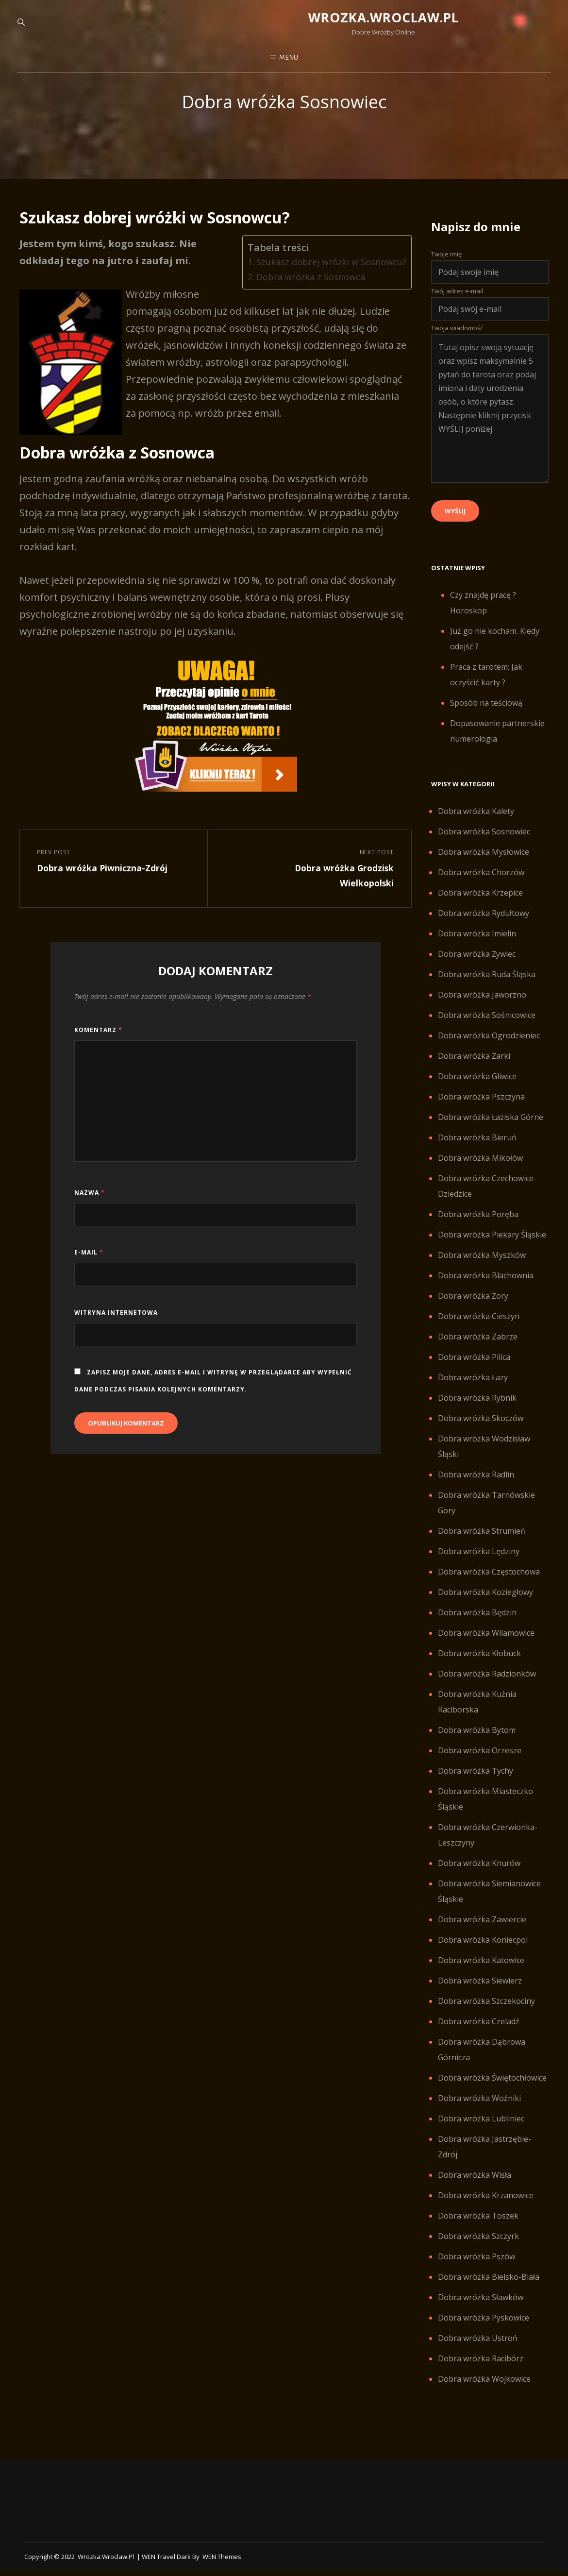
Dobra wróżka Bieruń (477, 1149)
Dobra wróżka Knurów (479, 1874)
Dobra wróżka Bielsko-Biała (488, 2288)
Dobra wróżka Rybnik (477, 1409)
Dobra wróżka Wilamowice (486, 1644)
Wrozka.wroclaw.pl (284, 20)
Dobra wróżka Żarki (474, 1067)
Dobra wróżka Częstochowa (489, 1583)
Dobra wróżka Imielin (477, 945)
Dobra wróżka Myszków (482, 1266)
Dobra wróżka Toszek (478, 2227)
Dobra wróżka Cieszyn (478, 1327)
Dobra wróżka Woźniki (479, 2109)
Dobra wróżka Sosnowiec (484, 843)
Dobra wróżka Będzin (477, 1624)
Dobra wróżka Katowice (481, 1971)
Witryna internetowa (116, 1328)
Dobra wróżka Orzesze (479, 1762)
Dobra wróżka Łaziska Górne (490, 1128)
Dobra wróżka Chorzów (481, 884)
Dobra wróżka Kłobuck (479, 1665)
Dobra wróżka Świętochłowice (492, 2089)
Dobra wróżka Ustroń (478, 2349)
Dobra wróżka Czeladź (478, 2033)
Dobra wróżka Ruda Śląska (486, 986)
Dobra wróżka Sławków (480, 2309)
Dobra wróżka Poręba (478, 1225)
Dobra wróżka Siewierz (480, 1992)
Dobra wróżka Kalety (476, 822)
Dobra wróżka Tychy (475, 1782)
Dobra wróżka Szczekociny (486, 2012)
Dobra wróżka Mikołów (480, 1169)
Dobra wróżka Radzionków (487, 1685)
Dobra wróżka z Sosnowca (306, 288)
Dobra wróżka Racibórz (480, 2370)
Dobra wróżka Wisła (474, 2186)
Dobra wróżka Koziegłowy (485, 1603)
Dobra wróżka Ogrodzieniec (489, 1047)
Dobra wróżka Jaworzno (482, 1006)
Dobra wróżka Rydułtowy (483, 924)
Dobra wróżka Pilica (474, 1368)
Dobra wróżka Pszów (476, 2268)
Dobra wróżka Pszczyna (481, 1108)
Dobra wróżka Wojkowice (484, 2390)
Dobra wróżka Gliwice (477, 1088)
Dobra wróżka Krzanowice (486, 2207)
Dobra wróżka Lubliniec (481, 2130)
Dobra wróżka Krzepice (480, 904)
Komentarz (98, 1045)
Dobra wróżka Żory (473, 1307)
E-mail (88, 1268)
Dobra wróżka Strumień (481, 1542)
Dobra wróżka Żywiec (477, 965)
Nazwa (89, 1208)
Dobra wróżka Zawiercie (482, 1931)
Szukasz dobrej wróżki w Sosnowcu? (327, 273)
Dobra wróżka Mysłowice (483, 863)
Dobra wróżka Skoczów (480, 1429)
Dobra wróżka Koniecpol (483, 1951)
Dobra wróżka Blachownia (486, 1287)
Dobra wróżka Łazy (473, 1389)
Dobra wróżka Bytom (477, 1741)
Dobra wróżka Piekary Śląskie (492, 1246)
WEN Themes (221, 2568)
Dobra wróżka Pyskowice (483, 2329)
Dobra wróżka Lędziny (478, 1563)
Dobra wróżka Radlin (476, 1486)
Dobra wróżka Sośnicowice (486, 1026)
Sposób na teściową (486, 714)
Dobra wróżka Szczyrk (478, 2247)
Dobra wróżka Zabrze (478, 1348)
